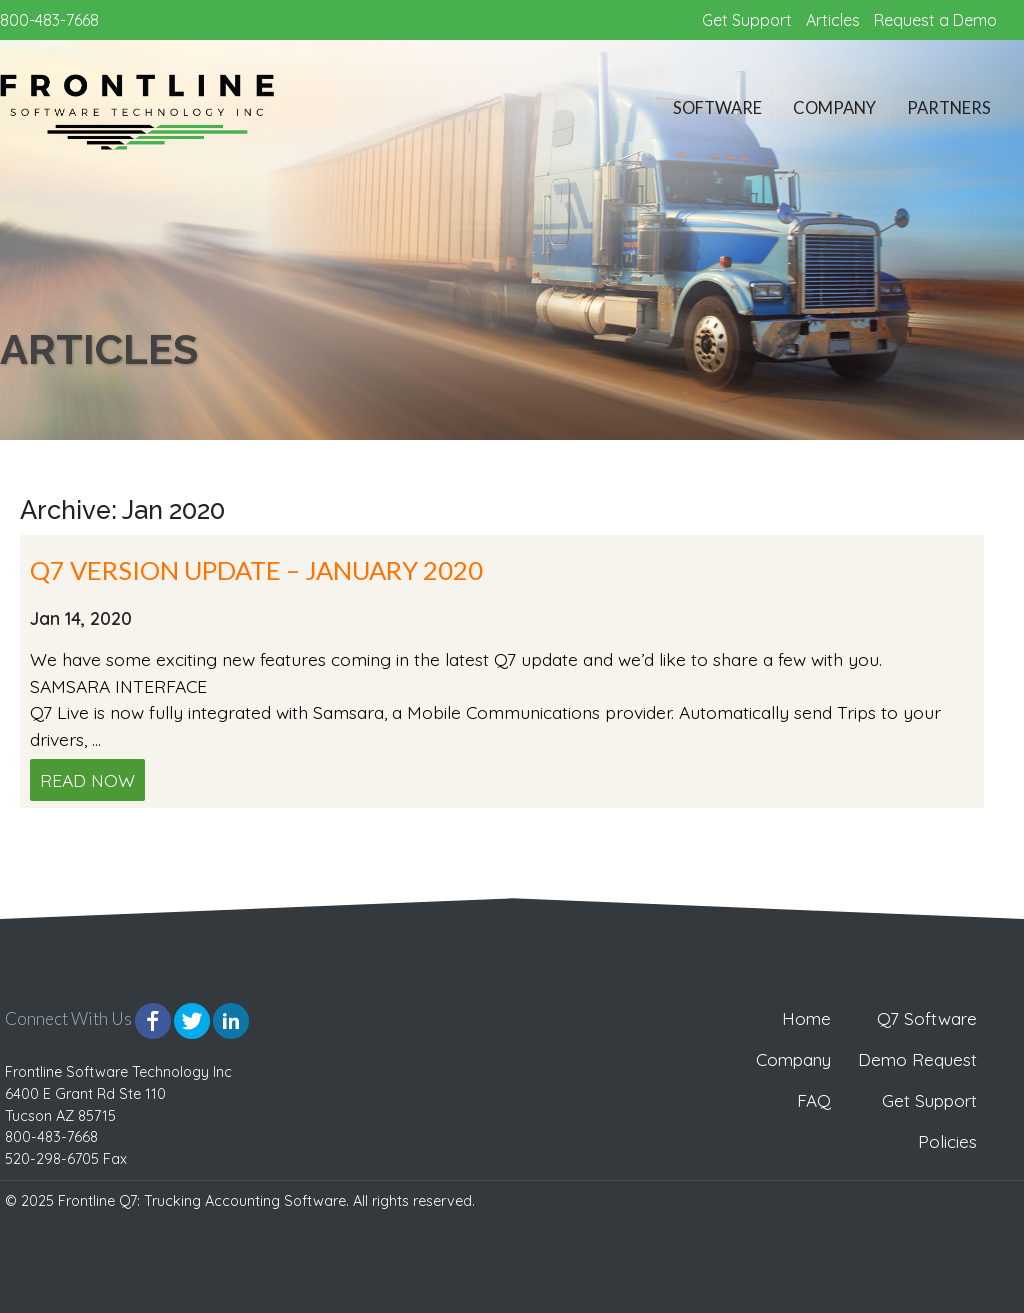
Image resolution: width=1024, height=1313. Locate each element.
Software (717, 108)
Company (834, 108)
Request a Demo (935, 20)
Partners (949, 108)
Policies (947, 1141)
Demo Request (917, 1059)
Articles (833, 20)
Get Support (747, 20)
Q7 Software (927, 1018)
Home (806, 1018)
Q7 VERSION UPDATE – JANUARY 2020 (256, 570)
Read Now (87, 780)
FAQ (814, 1100)
